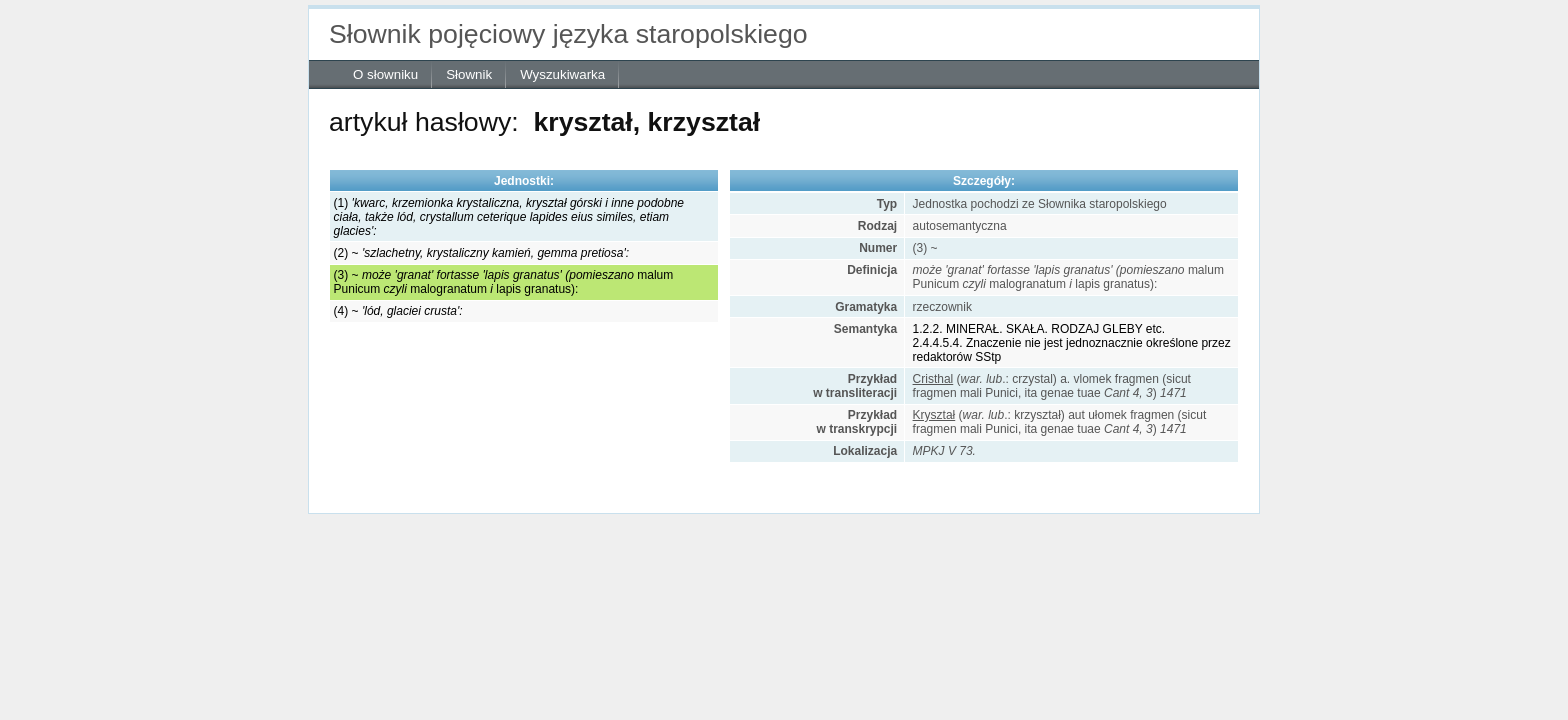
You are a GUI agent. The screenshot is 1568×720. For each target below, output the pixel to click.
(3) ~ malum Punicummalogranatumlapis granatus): (504, 282)
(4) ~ (398, 311)
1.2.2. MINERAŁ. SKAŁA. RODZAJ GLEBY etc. (1039, 329)
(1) (509, 217)
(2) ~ (481, 253)
